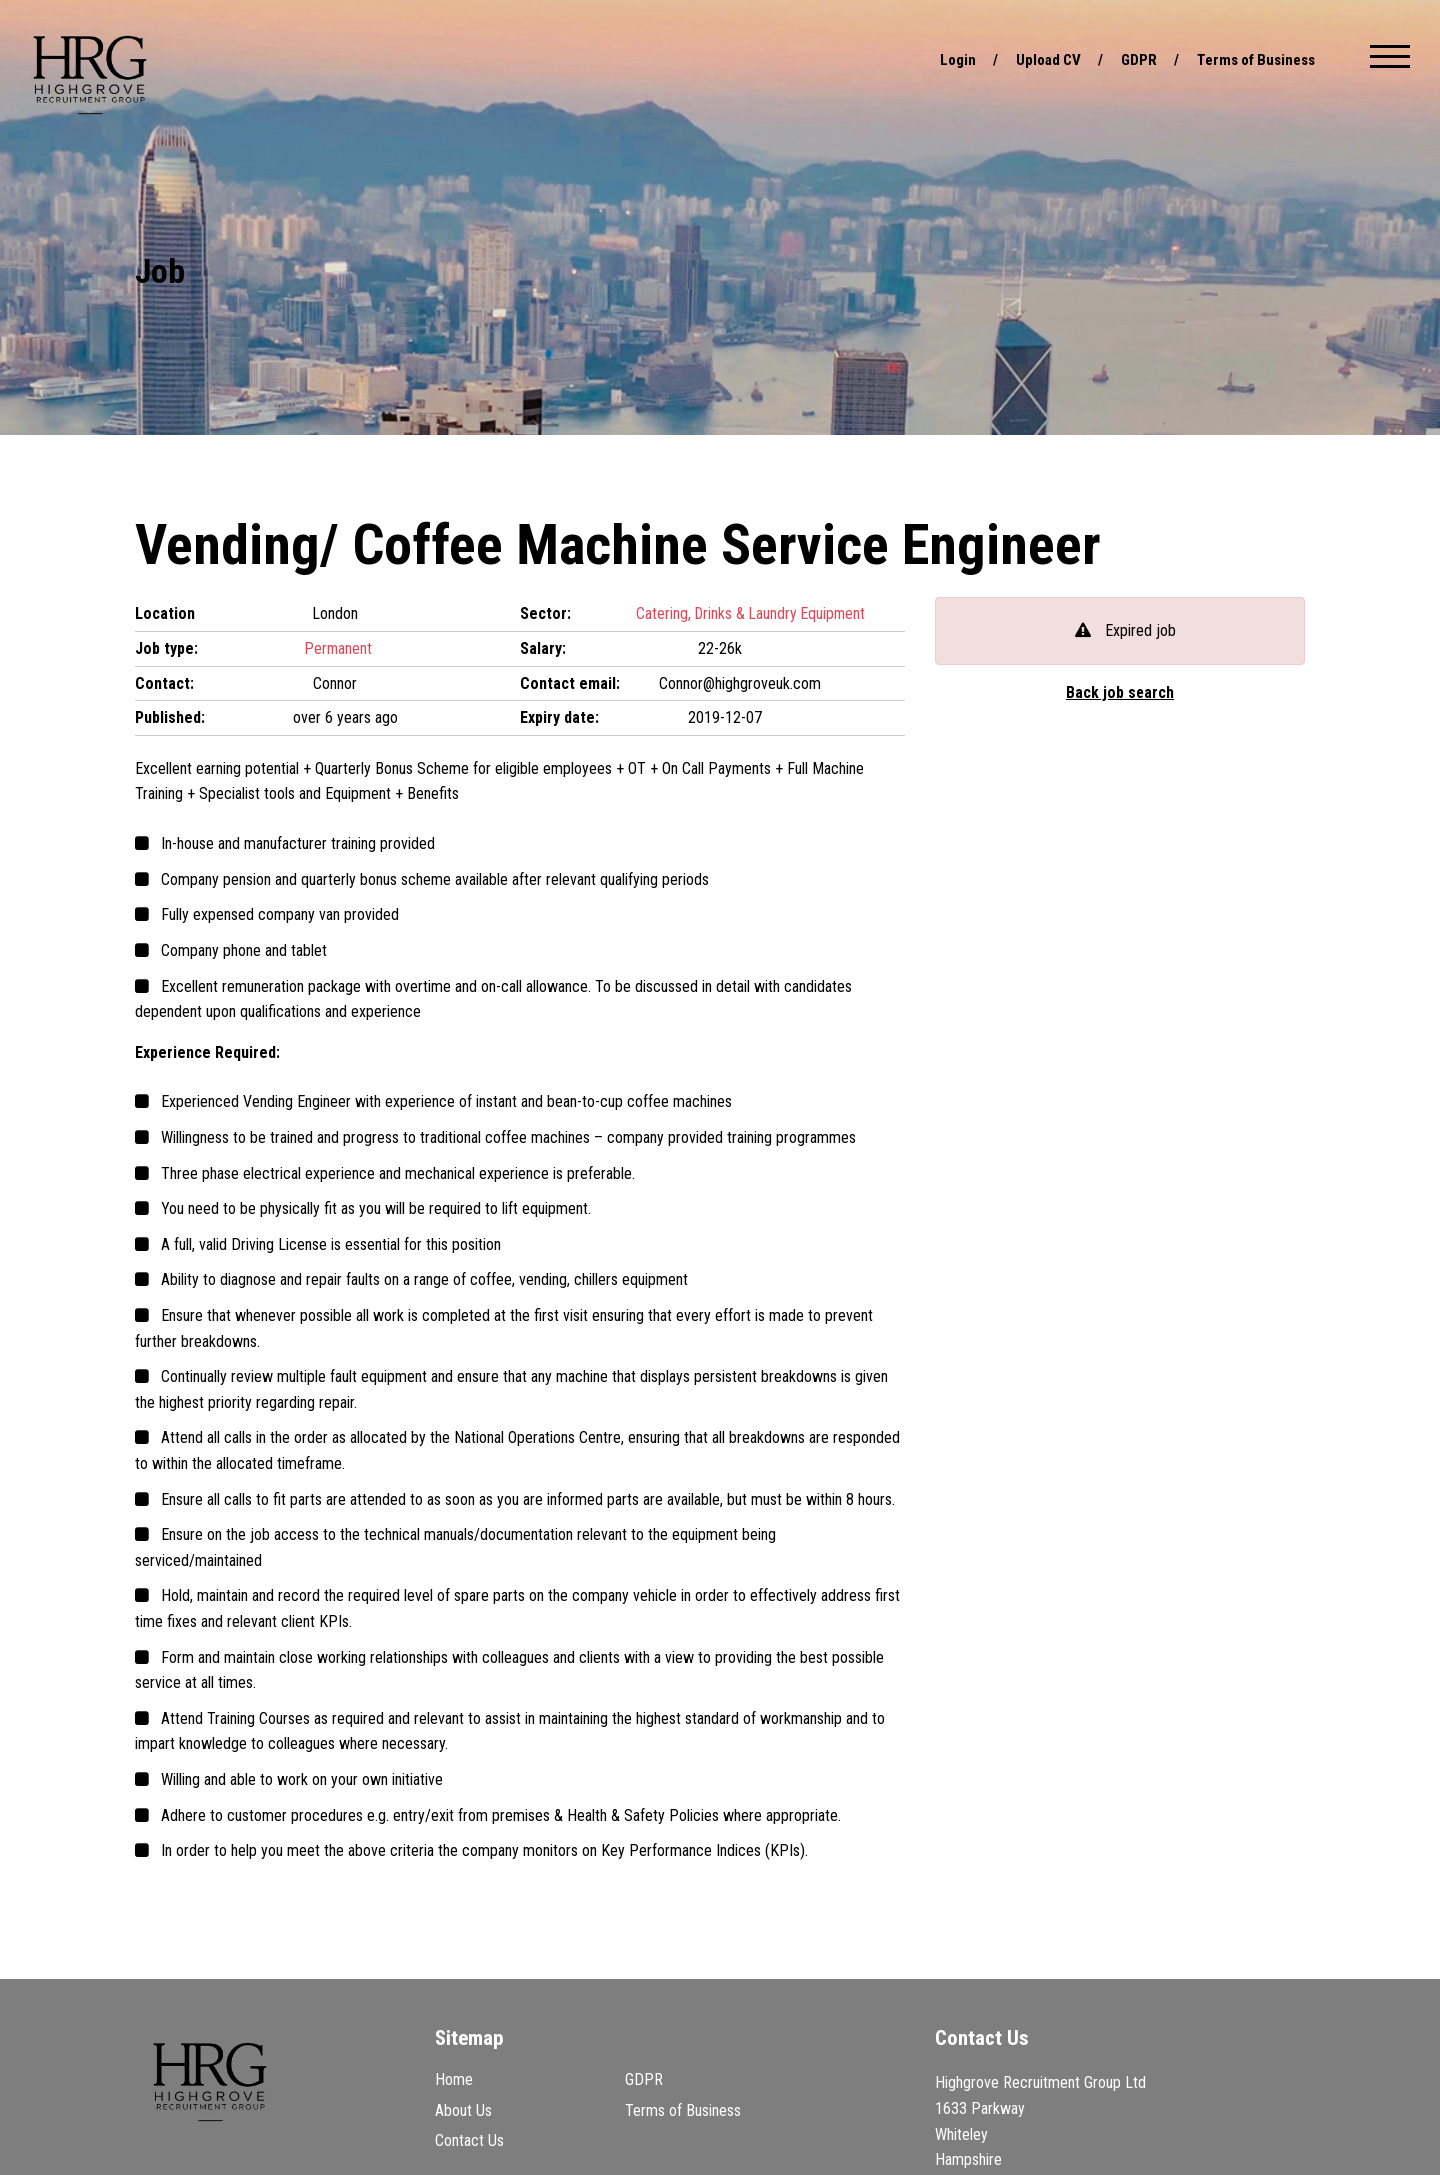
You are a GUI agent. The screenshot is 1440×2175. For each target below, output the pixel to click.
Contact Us (469, 2140)
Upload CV (1034, 59)
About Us (463, 2110)
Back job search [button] (1120, 693)
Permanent (339, 648)
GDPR (1127, 59)
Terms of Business (1250, 59)
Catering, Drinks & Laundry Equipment (752, 613)
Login (941, 59)
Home (454, 2079)
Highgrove (90, 75)
